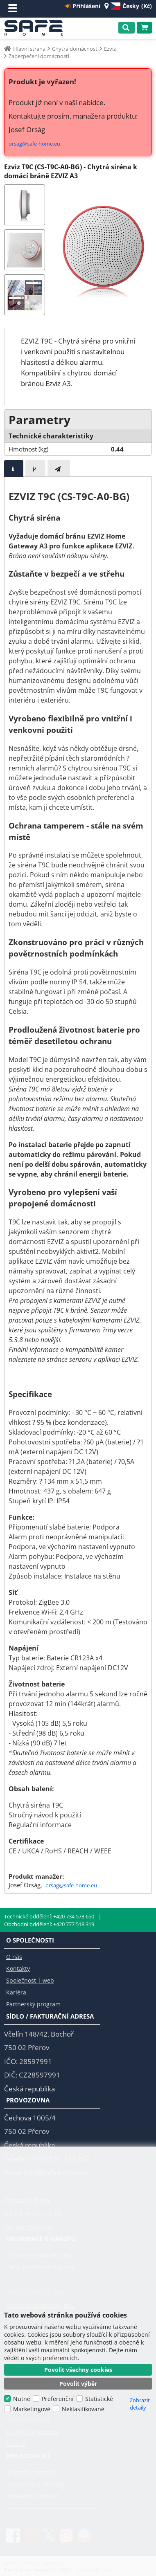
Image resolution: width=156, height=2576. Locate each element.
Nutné (21, 2399)
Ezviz (110, 48)
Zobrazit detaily (140, 2403)
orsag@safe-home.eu (34, 143)
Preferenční (58, 2399)
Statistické (99, 2399)
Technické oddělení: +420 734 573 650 (49, 1916)
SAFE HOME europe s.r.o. (36, 28)
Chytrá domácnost (74, 48)
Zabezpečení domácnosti (39, 56)
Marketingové (31, 2409)
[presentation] (14, 468)
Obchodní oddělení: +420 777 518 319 (49, 1924)
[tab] (13, 468)
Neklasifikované (83, 2409)
